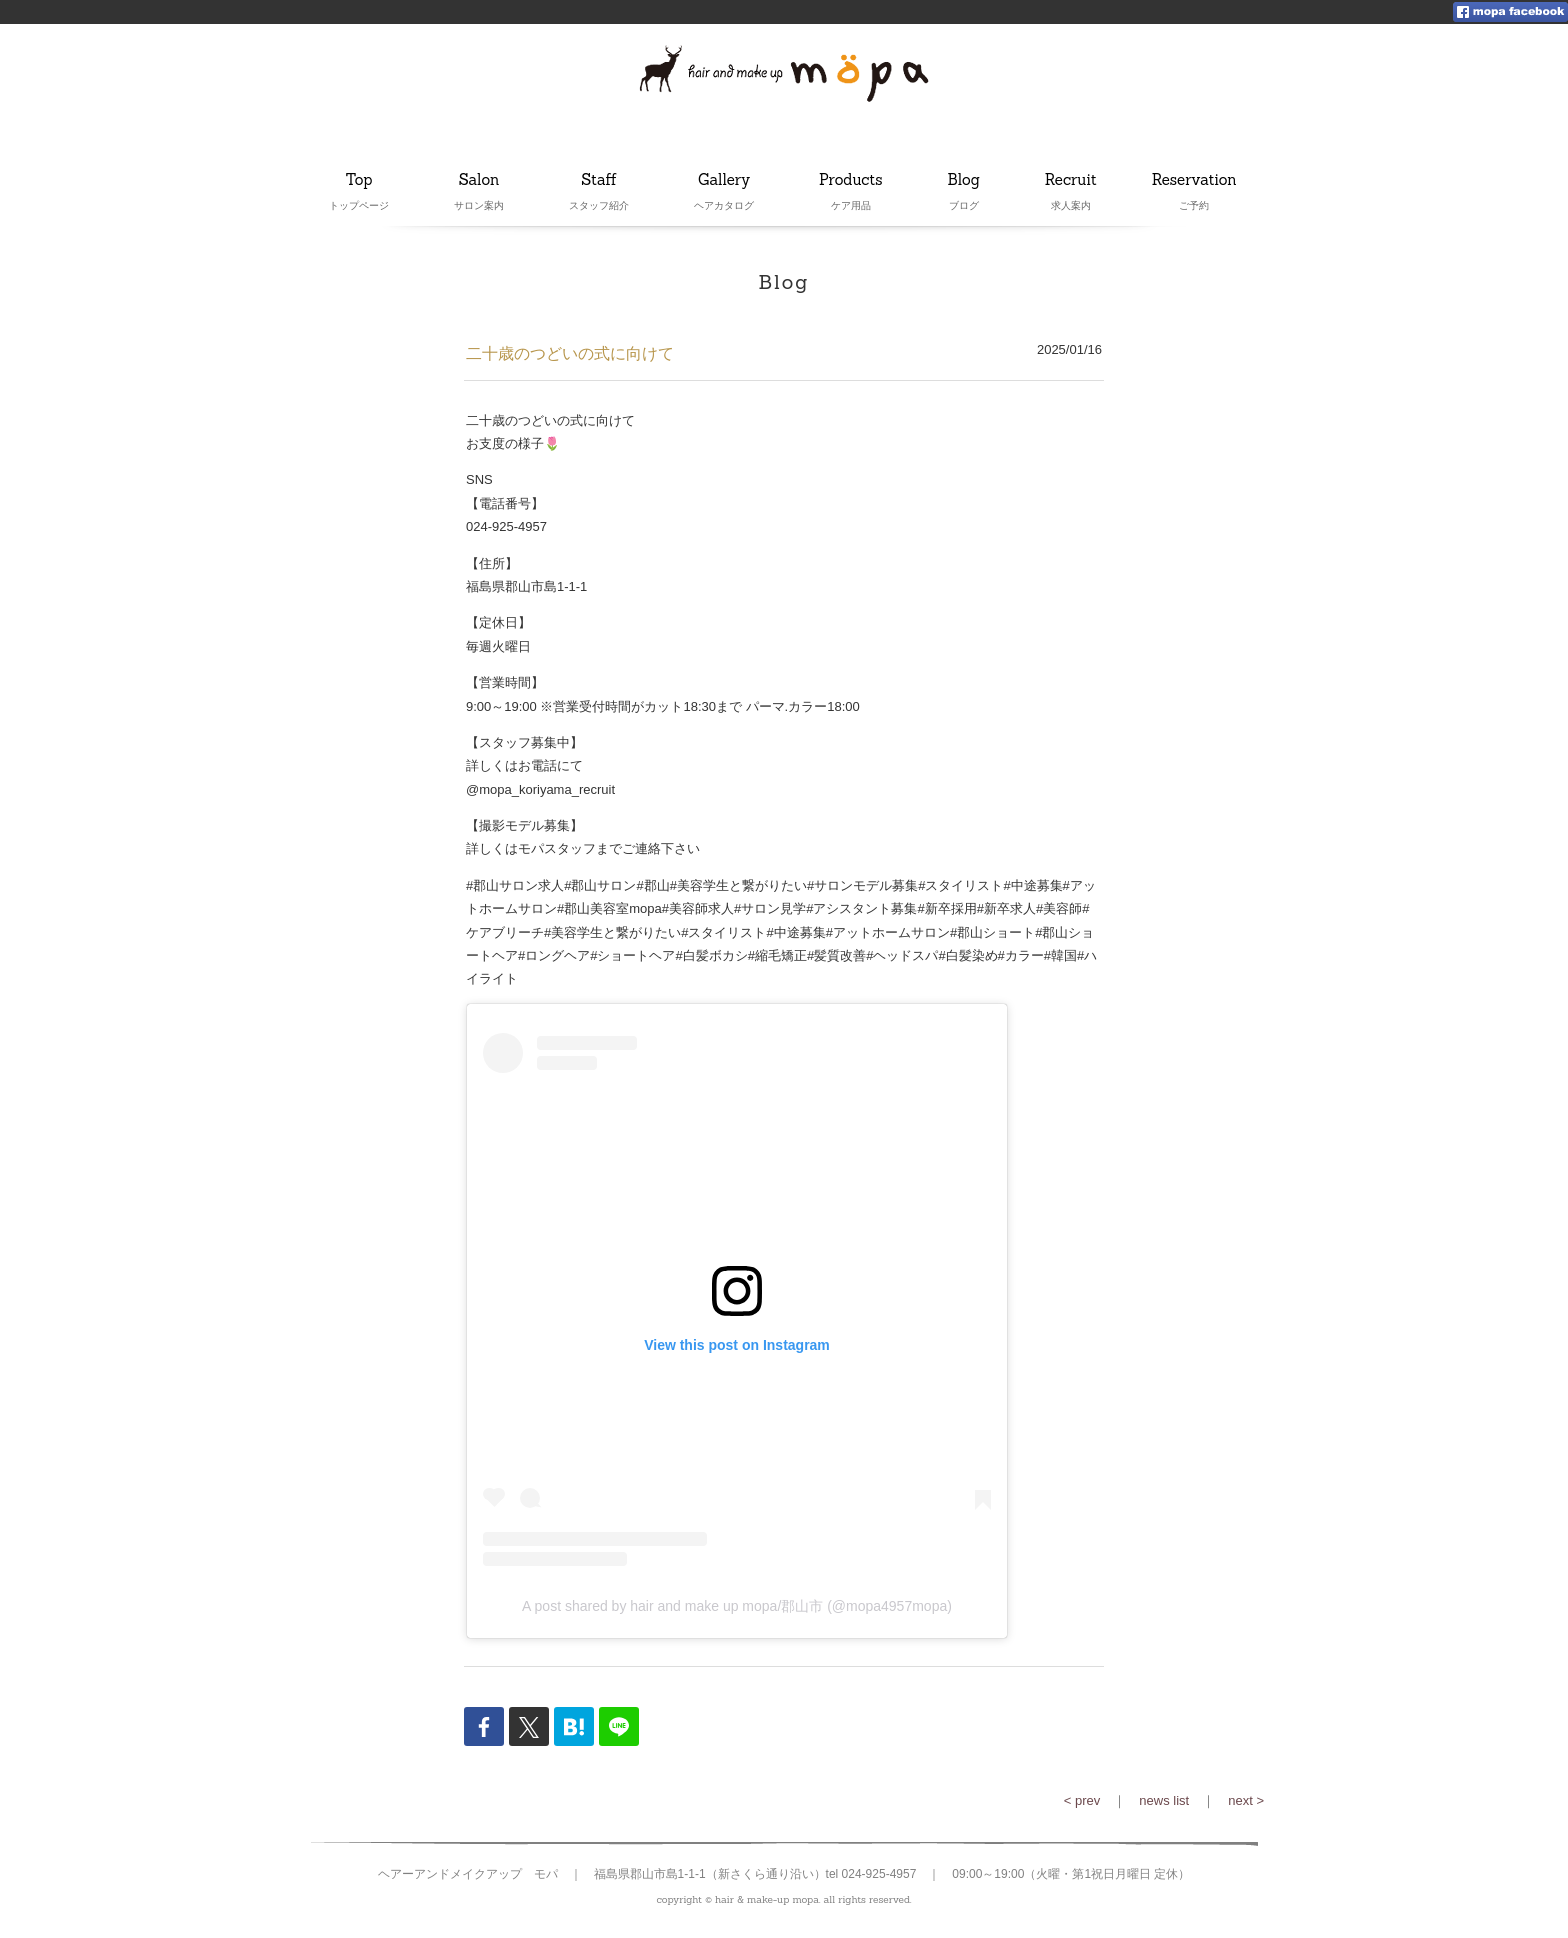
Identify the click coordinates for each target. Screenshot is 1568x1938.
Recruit (1071, 181)
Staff (599, 181)
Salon (479, 181)
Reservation (1194, 181)
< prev (1082, 1800)
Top (359, 181)
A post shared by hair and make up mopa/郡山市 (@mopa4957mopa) (737, 1606)
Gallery (724, 181)
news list (1164, 1800)
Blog (964, 181)
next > (1246, 1800)
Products (851, 181)
